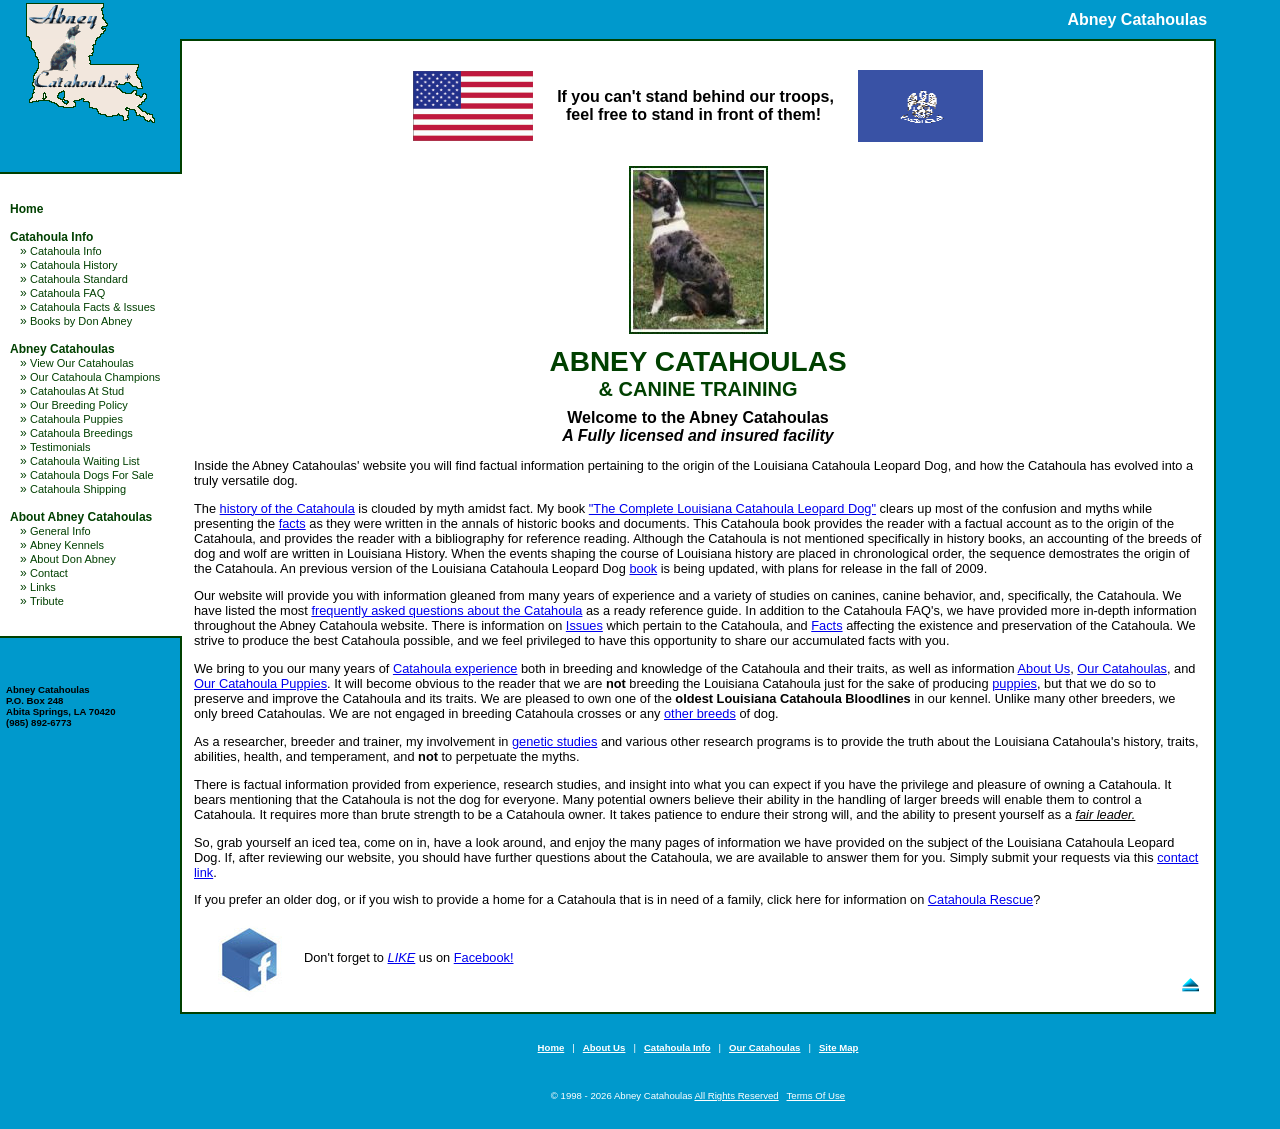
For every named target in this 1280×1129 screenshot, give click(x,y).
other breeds (700, 713)
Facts (826, 625)
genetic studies (554, 741)
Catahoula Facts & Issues (92, 307)
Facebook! (484, 957)
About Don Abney (73, 559)
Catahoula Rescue (980, 899)
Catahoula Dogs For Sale (92, 475)
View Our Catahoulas (82, 363)
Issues (584, 625)
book (643, 568)
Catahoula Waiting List (85, 461)
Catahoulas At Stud (77, 391)
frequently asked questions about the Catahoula (446, 610)
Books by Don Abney (81, 321)
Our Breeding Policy (79, 405)
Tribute (47, 601)
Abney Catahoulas (62, 349)
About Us (1044, 668)
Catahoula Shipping (78, 489)
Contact (49, 573)
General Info (60, 531)
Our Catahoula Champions (95, 377)
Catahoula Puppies (76, 419)
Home (26, 209)
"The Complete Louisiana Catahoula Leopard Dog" (732, 508)
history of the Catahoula (287, 508)
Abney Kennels (67, 545)
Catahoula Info (51, 237)
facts (292, 523)
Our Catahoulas (1122, 668)
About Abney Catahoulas (81, 517)
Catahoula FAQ (67, 293)
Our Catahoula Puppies (260, 683)
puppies (1014, 683)
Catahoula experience (455, 668)
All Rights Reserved (736, 1095)
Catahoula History (73, 265)
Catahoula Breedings (81, 433)
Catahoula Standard (79, 279)
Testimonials (60, 447)
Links (43, 587)
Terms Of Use (816, 1095)
